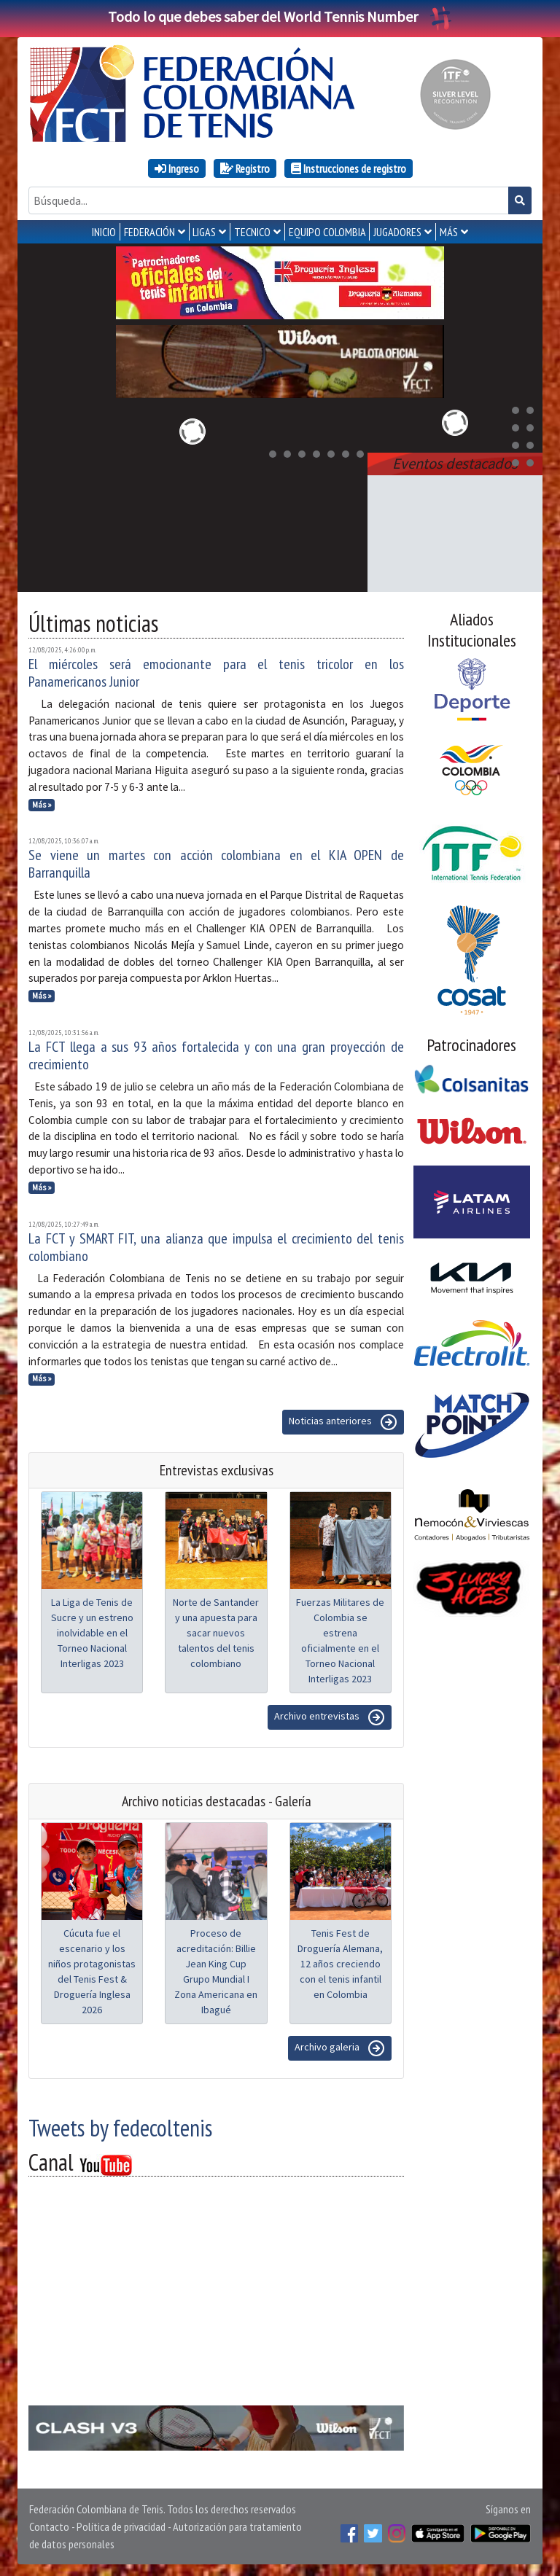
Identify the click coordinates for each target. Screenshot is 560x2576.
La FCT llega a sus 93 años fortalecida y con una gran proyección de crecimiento (216, 1055)
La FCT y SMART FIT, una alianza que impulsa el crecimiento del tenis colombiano (216, 1247)
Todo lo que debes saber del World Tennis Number (280, 16)
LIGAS (204, 232)
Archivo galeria (340, 2048)
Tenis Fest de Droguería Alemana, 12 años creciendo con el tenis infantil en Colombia (340, 1964)
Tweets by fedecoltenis (120, 2127)
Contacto (49, 2526)
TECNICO (252, 232)
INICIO (104, 232)
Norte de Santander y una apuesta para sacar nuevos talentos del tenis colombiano (216, 1633)
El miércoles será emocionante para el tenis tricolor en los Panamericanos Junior (216, 673)
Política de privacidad (121, 2526)
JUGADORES (397, 232)
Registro (245, 168)
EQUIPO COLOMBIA (327, 232)
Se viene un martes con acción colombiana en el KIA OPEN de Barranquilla (216, 864)
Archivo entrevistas (329, 1717)
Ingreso (177, 168)
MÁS (449, 232)
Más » (42, 805)
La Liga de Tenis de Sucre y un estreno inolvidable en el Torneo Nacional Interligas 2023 (92, 1633)
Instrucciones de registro (348, 168)
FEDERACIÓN (149, 232)
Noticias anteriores (343, 1422)
